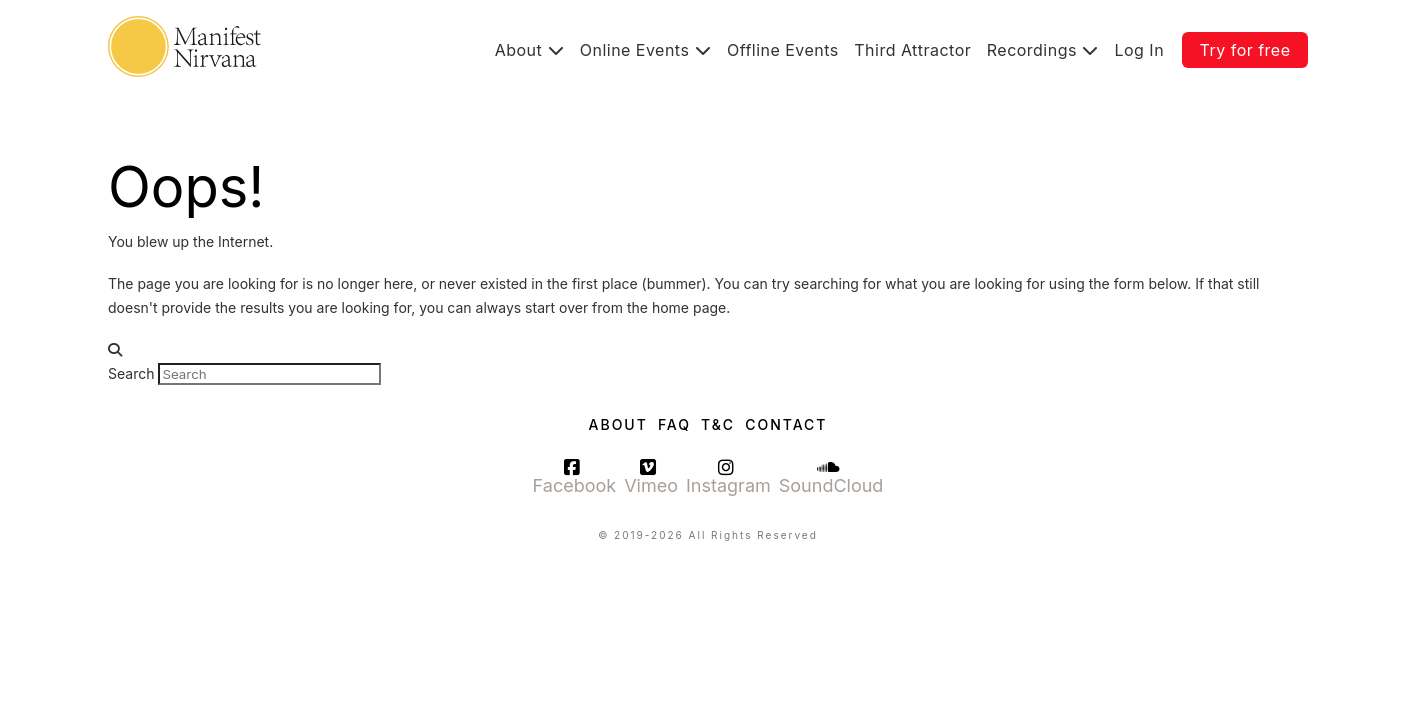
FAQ (674, 424)
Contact (786, 424)
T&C (718, 424)
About (618, 424)
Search (131, 373)
